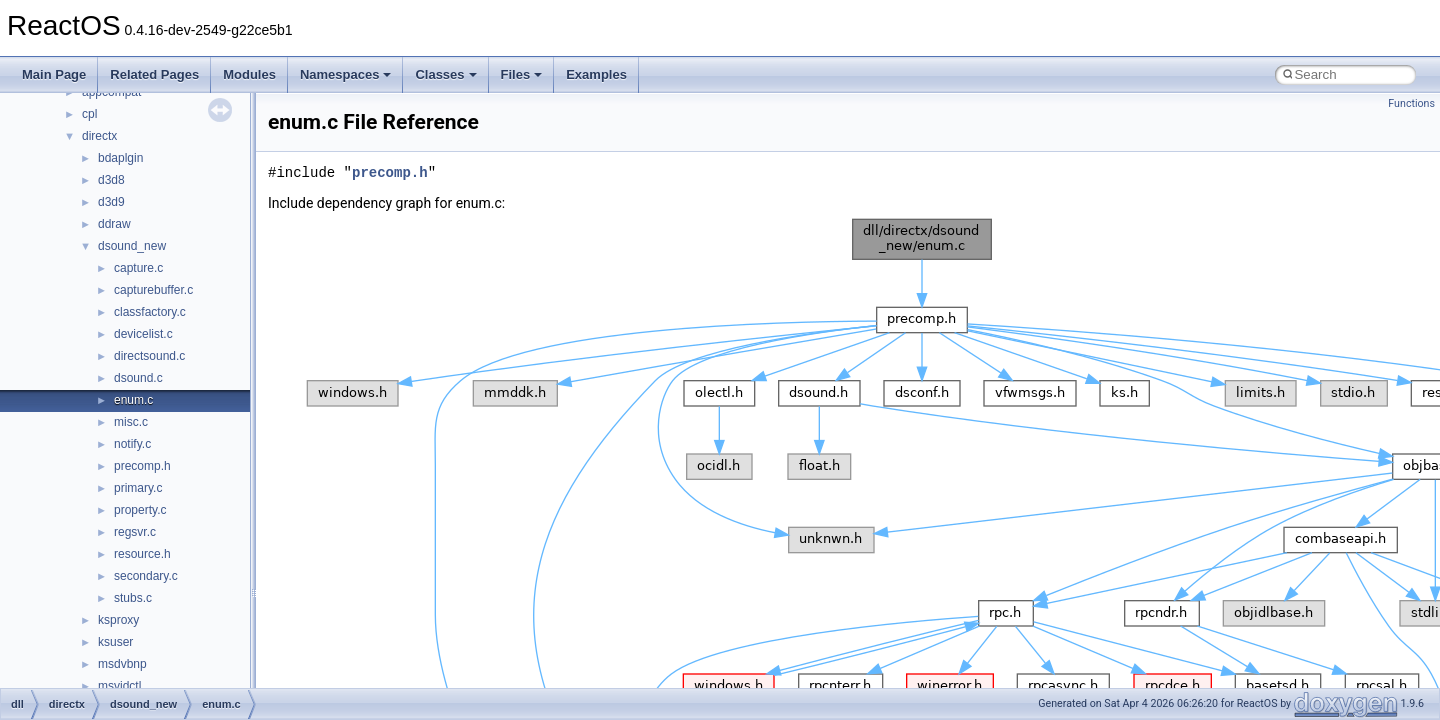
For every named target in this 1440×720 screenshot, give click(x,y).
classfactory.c (150, 312)
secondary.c (146, 576)
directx (99, 136)
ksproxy (118, 620)
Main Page (54, 74)
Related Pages (154, 74)
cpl (89, 114)
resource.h (142, 554)
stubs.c (133, 598)
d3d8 (111, 180)
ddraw (114, 224)
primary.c (138, 488)
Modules (249, 74)
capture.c (138, 268)
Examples (596, 74)
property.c (140, 510)
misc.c (131, 422)
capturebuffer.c (153, 290)
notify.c (132, 444)
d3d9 (111, 202)
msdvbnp (122, 664)
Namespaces (346, 74)
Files (522, 74)
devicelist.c (143, 334)
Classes (445, 74)
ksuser (115, 642)
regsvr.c (135, 532)
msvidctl (119, 686)
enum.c (133, 400)
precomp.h (142, 466)
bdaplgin (120, 158)
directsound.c (149, 356)
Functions (1411, 103)
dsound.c (138, 378)
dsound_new (132, 246)
